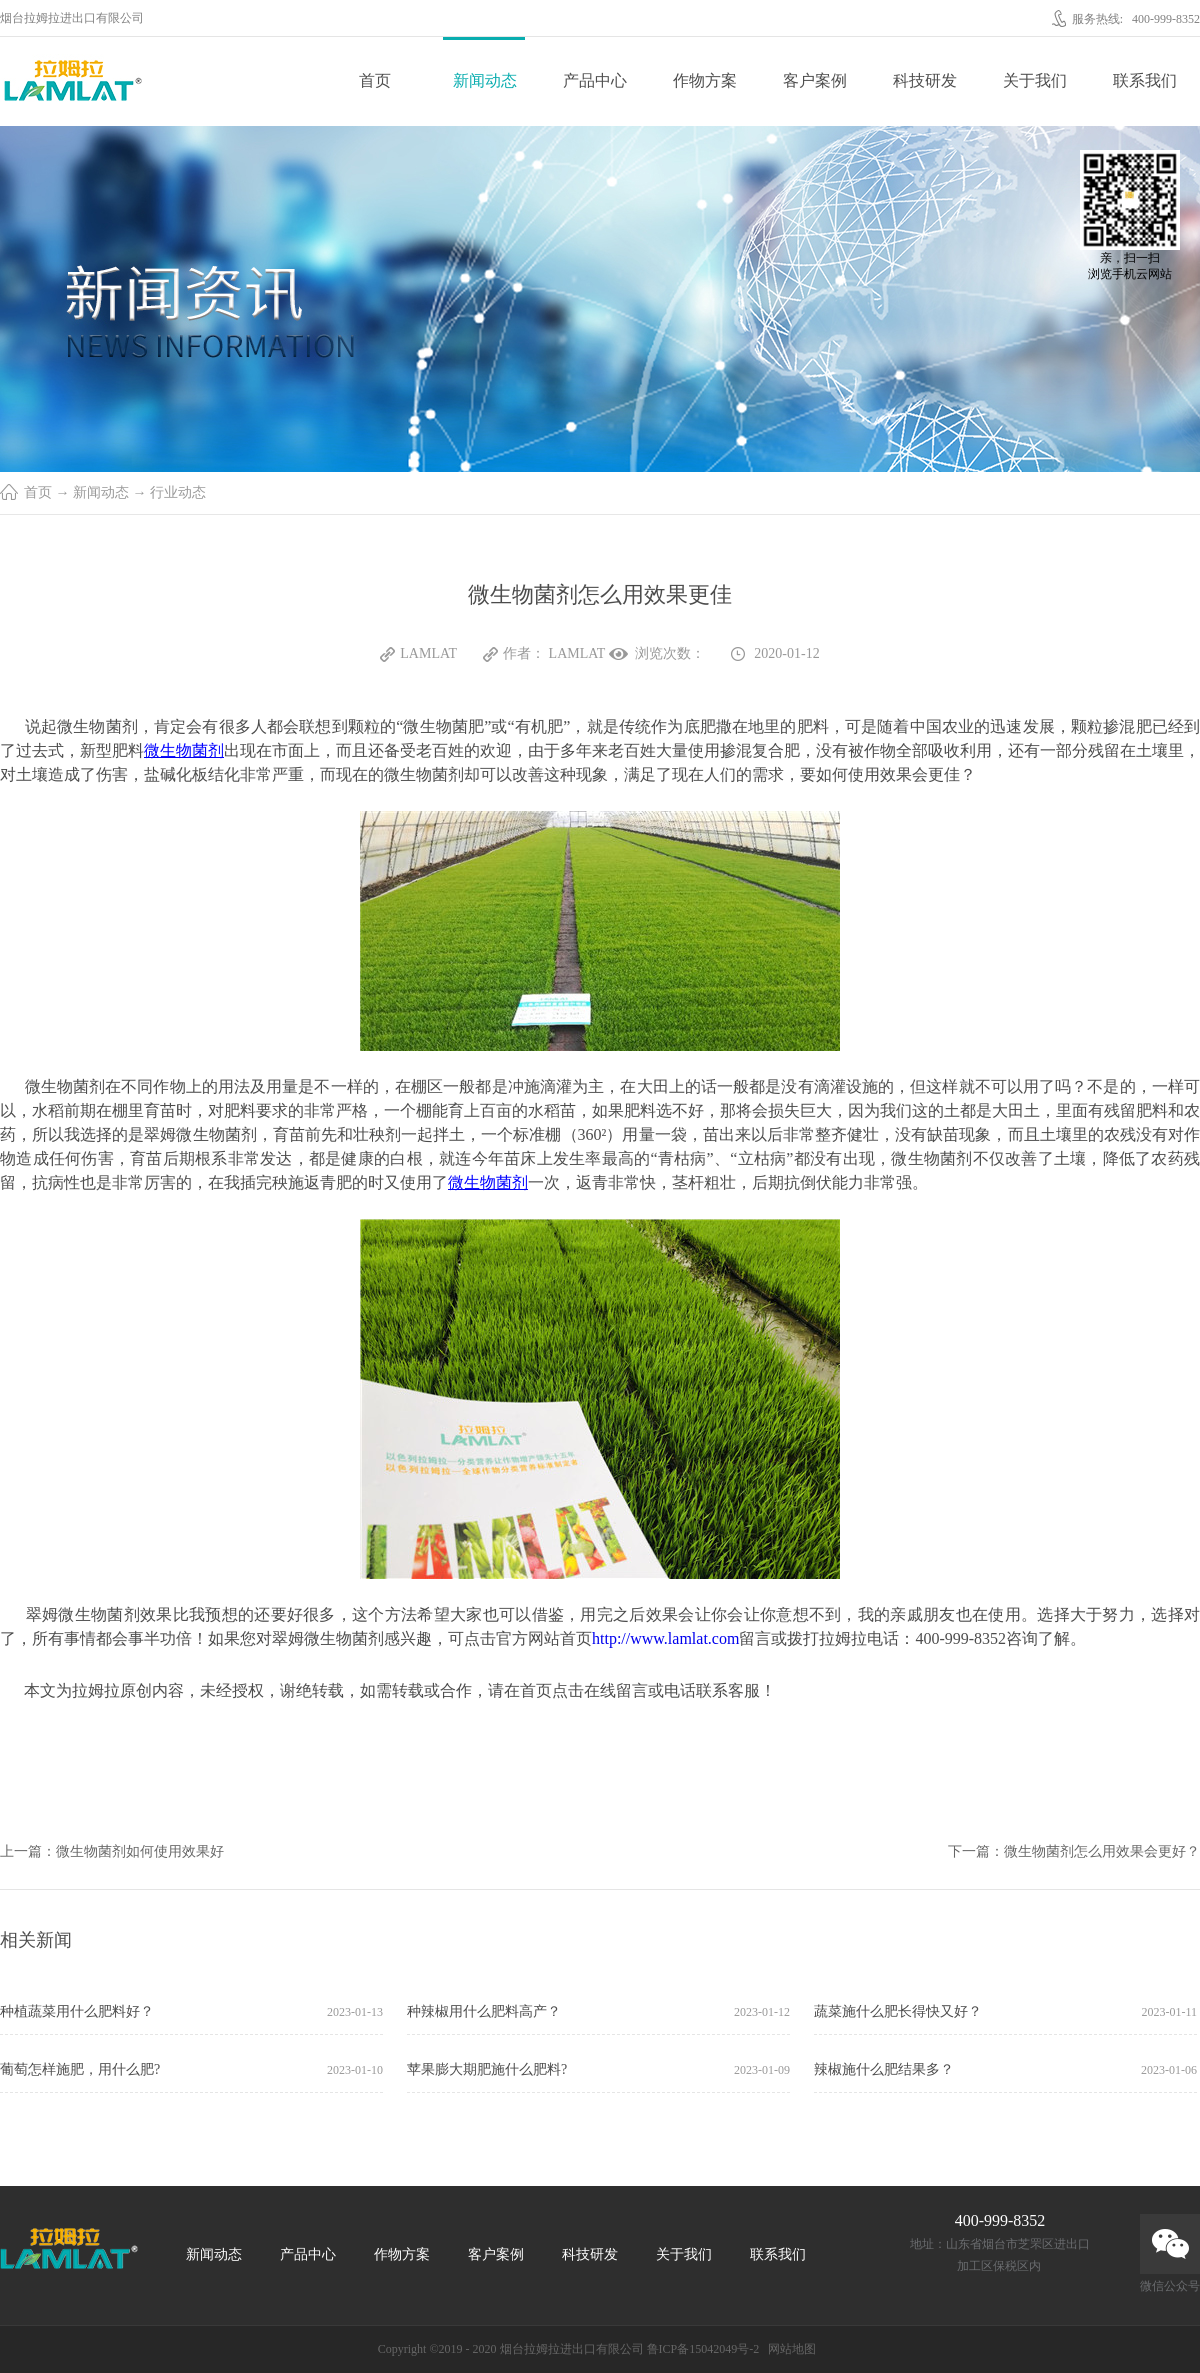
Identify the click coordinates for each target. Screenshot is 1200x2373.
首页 (375, 80)
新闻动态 (101, 492)
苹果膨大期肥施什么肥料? (487, 2069)
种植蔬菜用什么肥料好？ (77, 2011)
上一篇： (112, 1851)
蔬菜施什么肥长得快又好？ (898, 2011)
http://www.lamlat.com (665, 1638)
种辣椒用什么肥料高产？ (484, 2011)
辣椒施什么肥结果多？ (884, 2069)
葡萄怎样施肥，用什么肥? (80, 2069)
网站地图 (789, 2349)
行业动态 (178, 492)
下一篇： (1074, 1851)
